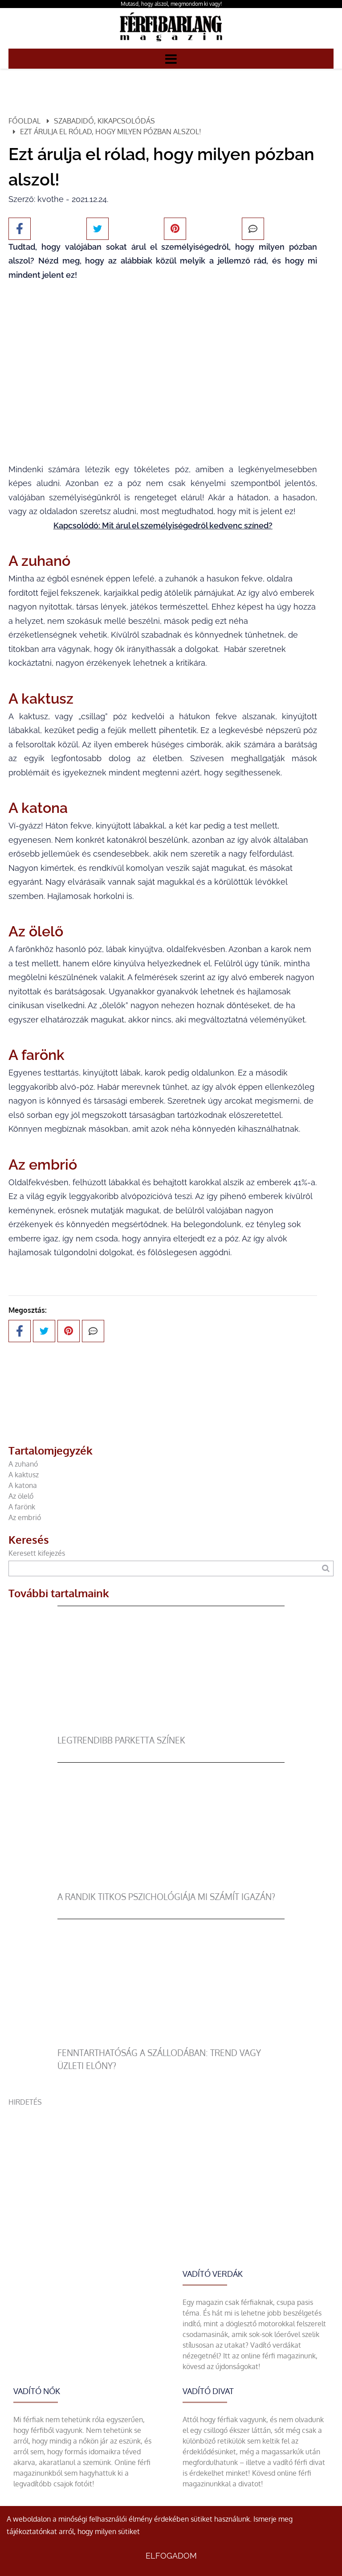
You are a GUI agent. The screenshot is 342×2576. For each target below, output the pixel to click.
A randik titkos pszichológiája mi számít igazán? (166, 1897)
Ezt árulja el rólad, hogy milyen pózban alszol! (110, 131)
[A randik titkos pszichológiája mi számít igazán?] (171, 1885)
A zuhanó (23, 1463)
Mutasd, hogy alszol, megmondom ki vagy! (171, 3)
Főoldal (24, 120)
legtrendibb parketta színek (121, 1740)
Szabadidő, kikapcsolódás (104, 120)
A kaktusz (24, 1474)
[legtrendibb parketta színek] (171, 1728)
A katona (22, 1485)
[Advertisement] (171, 2169)
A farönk (21, 1506)
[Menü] (171, 58)
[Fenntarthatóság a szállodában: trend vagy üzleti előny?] (171, 2041)
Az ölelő (20, 1496)
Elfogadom (171, 2555)
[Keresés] (325, 1568)
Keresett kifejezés (36, 1553)
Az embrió (24, 1517)
